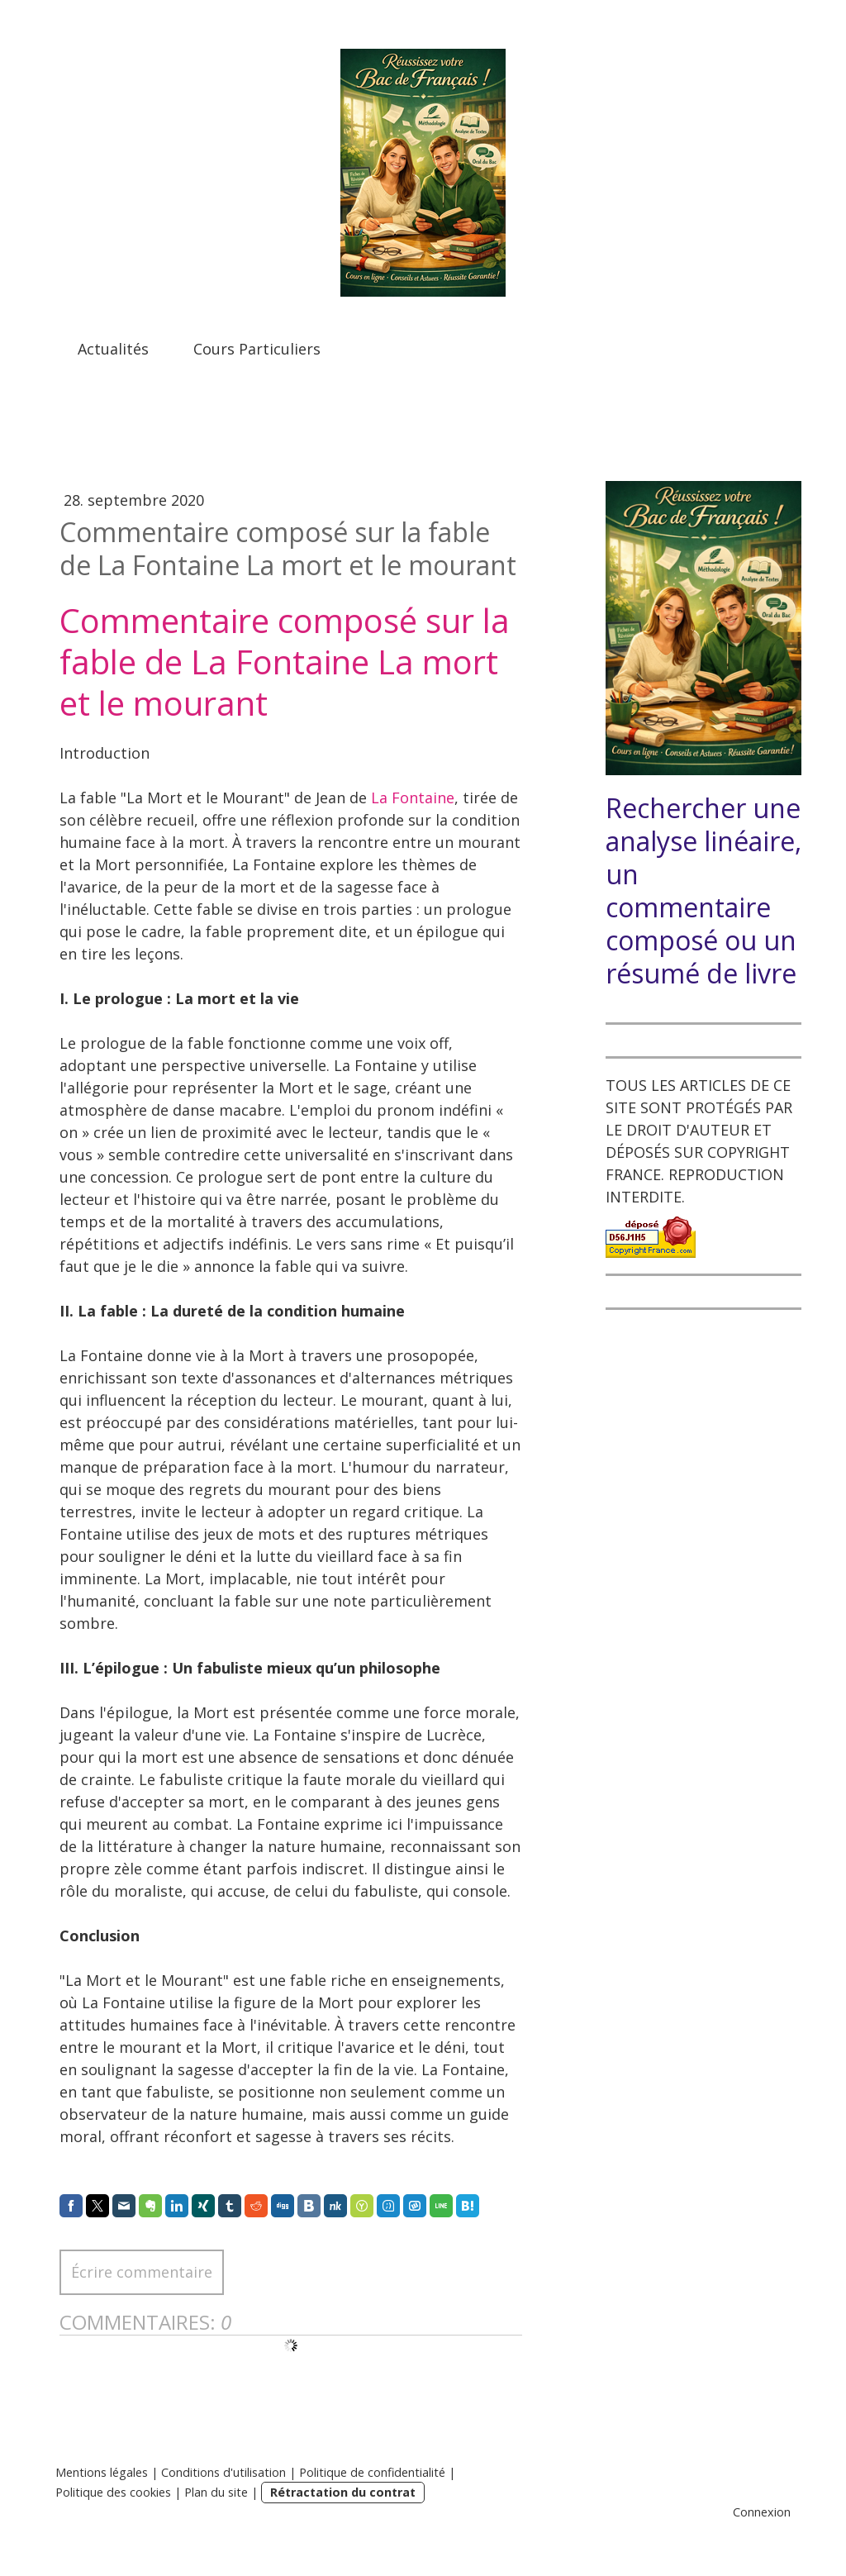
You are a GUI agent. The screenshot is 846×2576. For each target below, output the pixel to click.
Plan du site (216, 2492)
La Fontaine (412, 797)
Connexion (762, 2512)
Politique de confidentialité (372, 2472)
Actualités (113, 349)
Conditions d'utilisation (223, 2472)
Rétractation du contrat (343, 2492)
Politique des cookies (113, 2492)
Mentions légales (101, 2472)
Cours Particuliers (257, 349)
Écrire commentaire (141, 2272)
